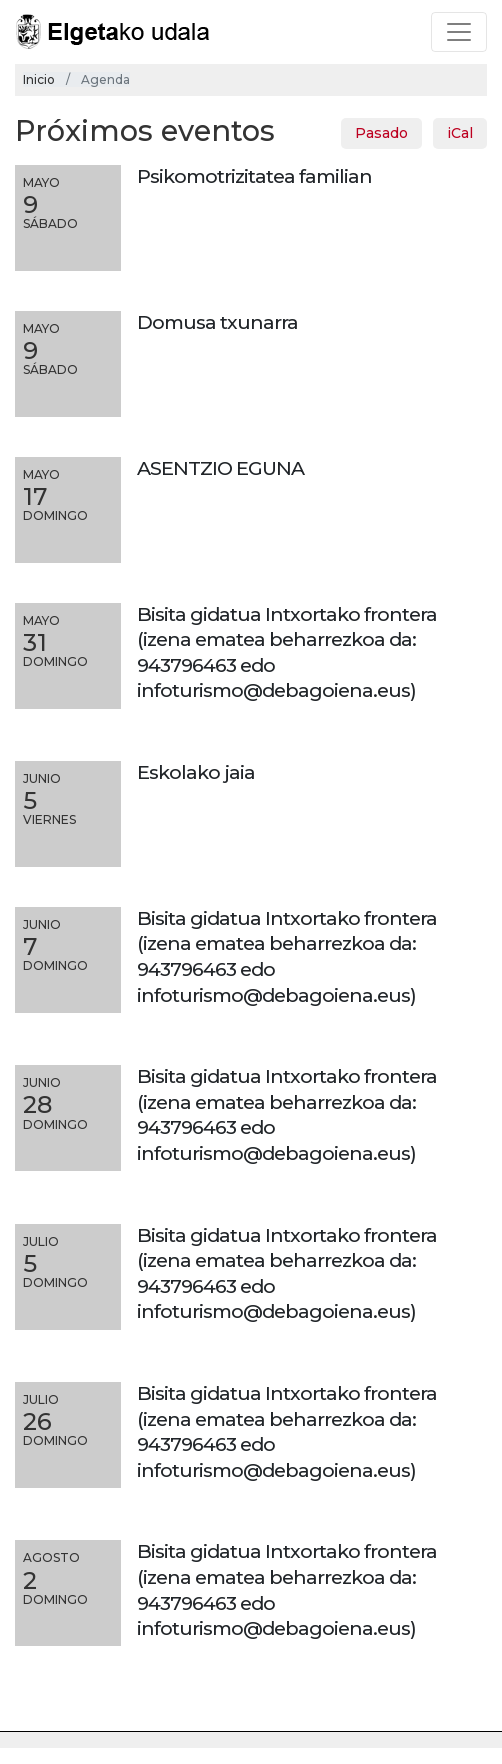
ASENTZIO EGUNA (220, 468)
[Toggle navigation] (459, 32)
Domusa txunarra (217, 322)
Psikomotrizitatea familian (254, 176)
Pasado (381, 133)
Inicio (39, 79)
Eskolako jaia (196, 772)
